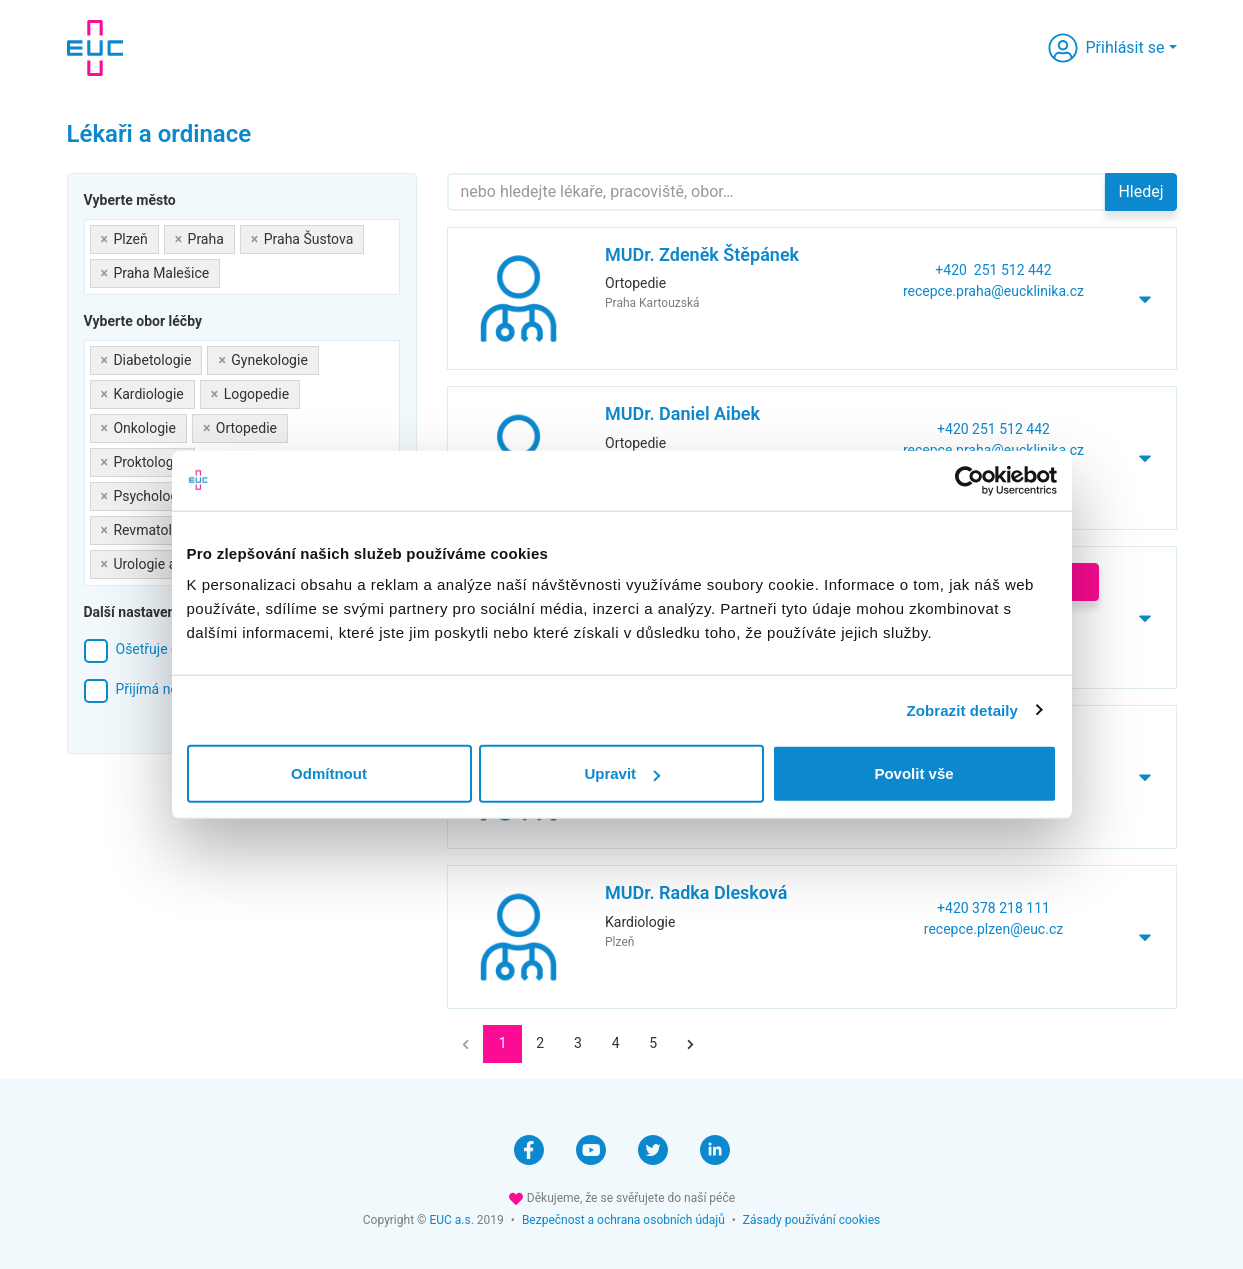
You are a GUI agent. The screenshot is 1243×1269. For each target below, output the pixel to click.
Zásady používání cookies (811, 1220)
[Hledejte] (777, 192)
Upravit (622, 773)
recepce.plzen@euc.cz (993, 929)
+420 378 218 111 (993, 908)
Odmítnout (329, 773)
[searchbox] (230, 269)
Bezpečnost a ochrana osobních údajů (623, 1220)
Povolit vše (913, 773)
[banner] (95, 48)
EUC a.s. (451, 1220)
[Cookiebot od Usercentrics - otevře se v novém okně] (969, 480)
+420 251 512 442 (993, 270)
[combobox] (242, 257)
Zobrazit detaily (962, 709)
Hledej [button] (1140, 191)
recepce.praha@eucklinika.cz (993, 291)
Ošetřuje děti (155, 649)
